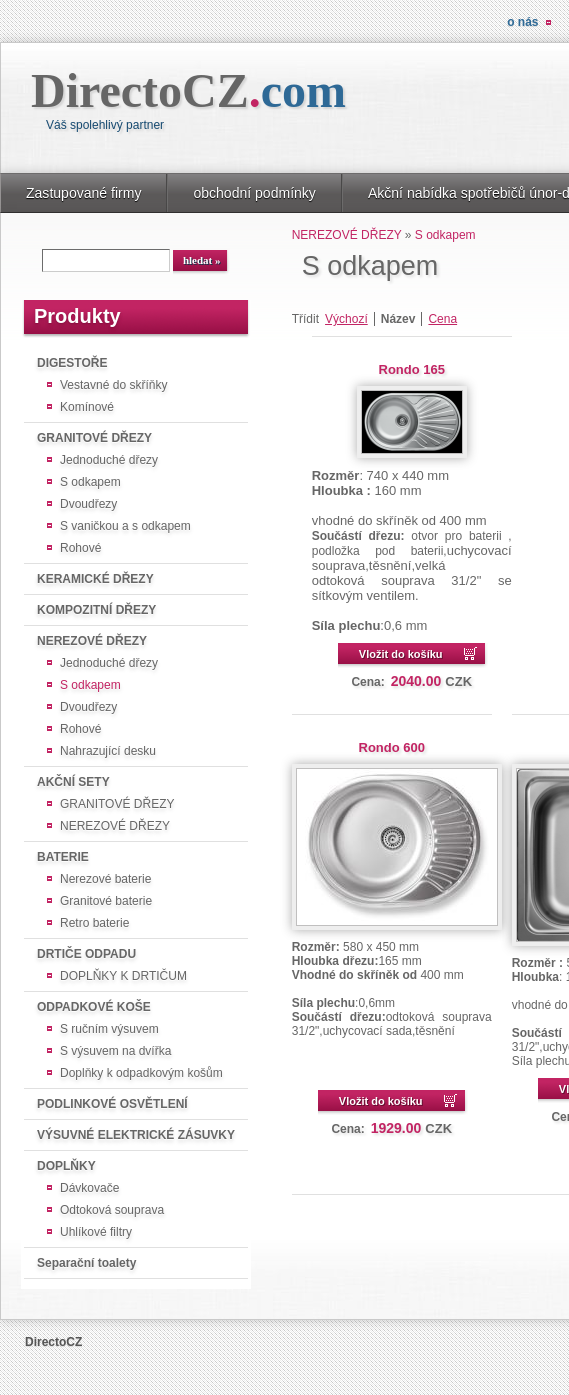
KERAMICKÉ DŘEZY (95, 579)
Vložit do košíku (401, 654)
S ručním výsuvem (109, 1029)
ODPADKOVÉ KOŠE (94, 1007)
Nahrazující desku (108, 751)
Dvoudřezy (88, 504)
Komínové (87, 407)
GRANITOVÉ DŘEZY (94, 438)
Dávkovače (89, 1188)
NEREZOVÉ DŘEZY (92, 641)
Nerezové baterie (105, 879)
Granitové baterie (106, 901)
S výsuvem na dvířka (115, 1051)
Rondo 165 (412, 369)
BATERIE (63, 857)
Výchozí (346, 319)
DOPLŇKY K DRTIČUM (123, 976)
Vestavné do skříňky (113, 385)
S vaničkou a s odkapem (125, 526)
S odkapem (90, 482)
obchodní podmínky (254, 193)
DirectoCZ (188, 90)
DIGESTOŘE (72, 363)
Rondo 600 (392, 747)
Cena (442, 319)
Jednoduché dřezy (109, 460)
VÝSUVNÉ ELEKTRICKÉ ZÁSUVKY (136, 1135)
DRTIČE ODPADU (86, 954)
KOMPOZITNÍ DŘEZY (96, 610)
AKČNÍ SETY (73, 782)
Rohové (80, 548)
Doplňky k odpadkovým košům (141, 1073)
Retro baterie (94, 923)
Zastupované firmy (83, 193)
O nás (522, 22)
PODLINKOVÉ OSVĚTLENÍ (112, 1104)
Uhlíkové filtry (96, 1232)
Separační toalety (86, 1263)
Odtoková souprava (112, 1210)
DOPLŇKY (66, 1166)
